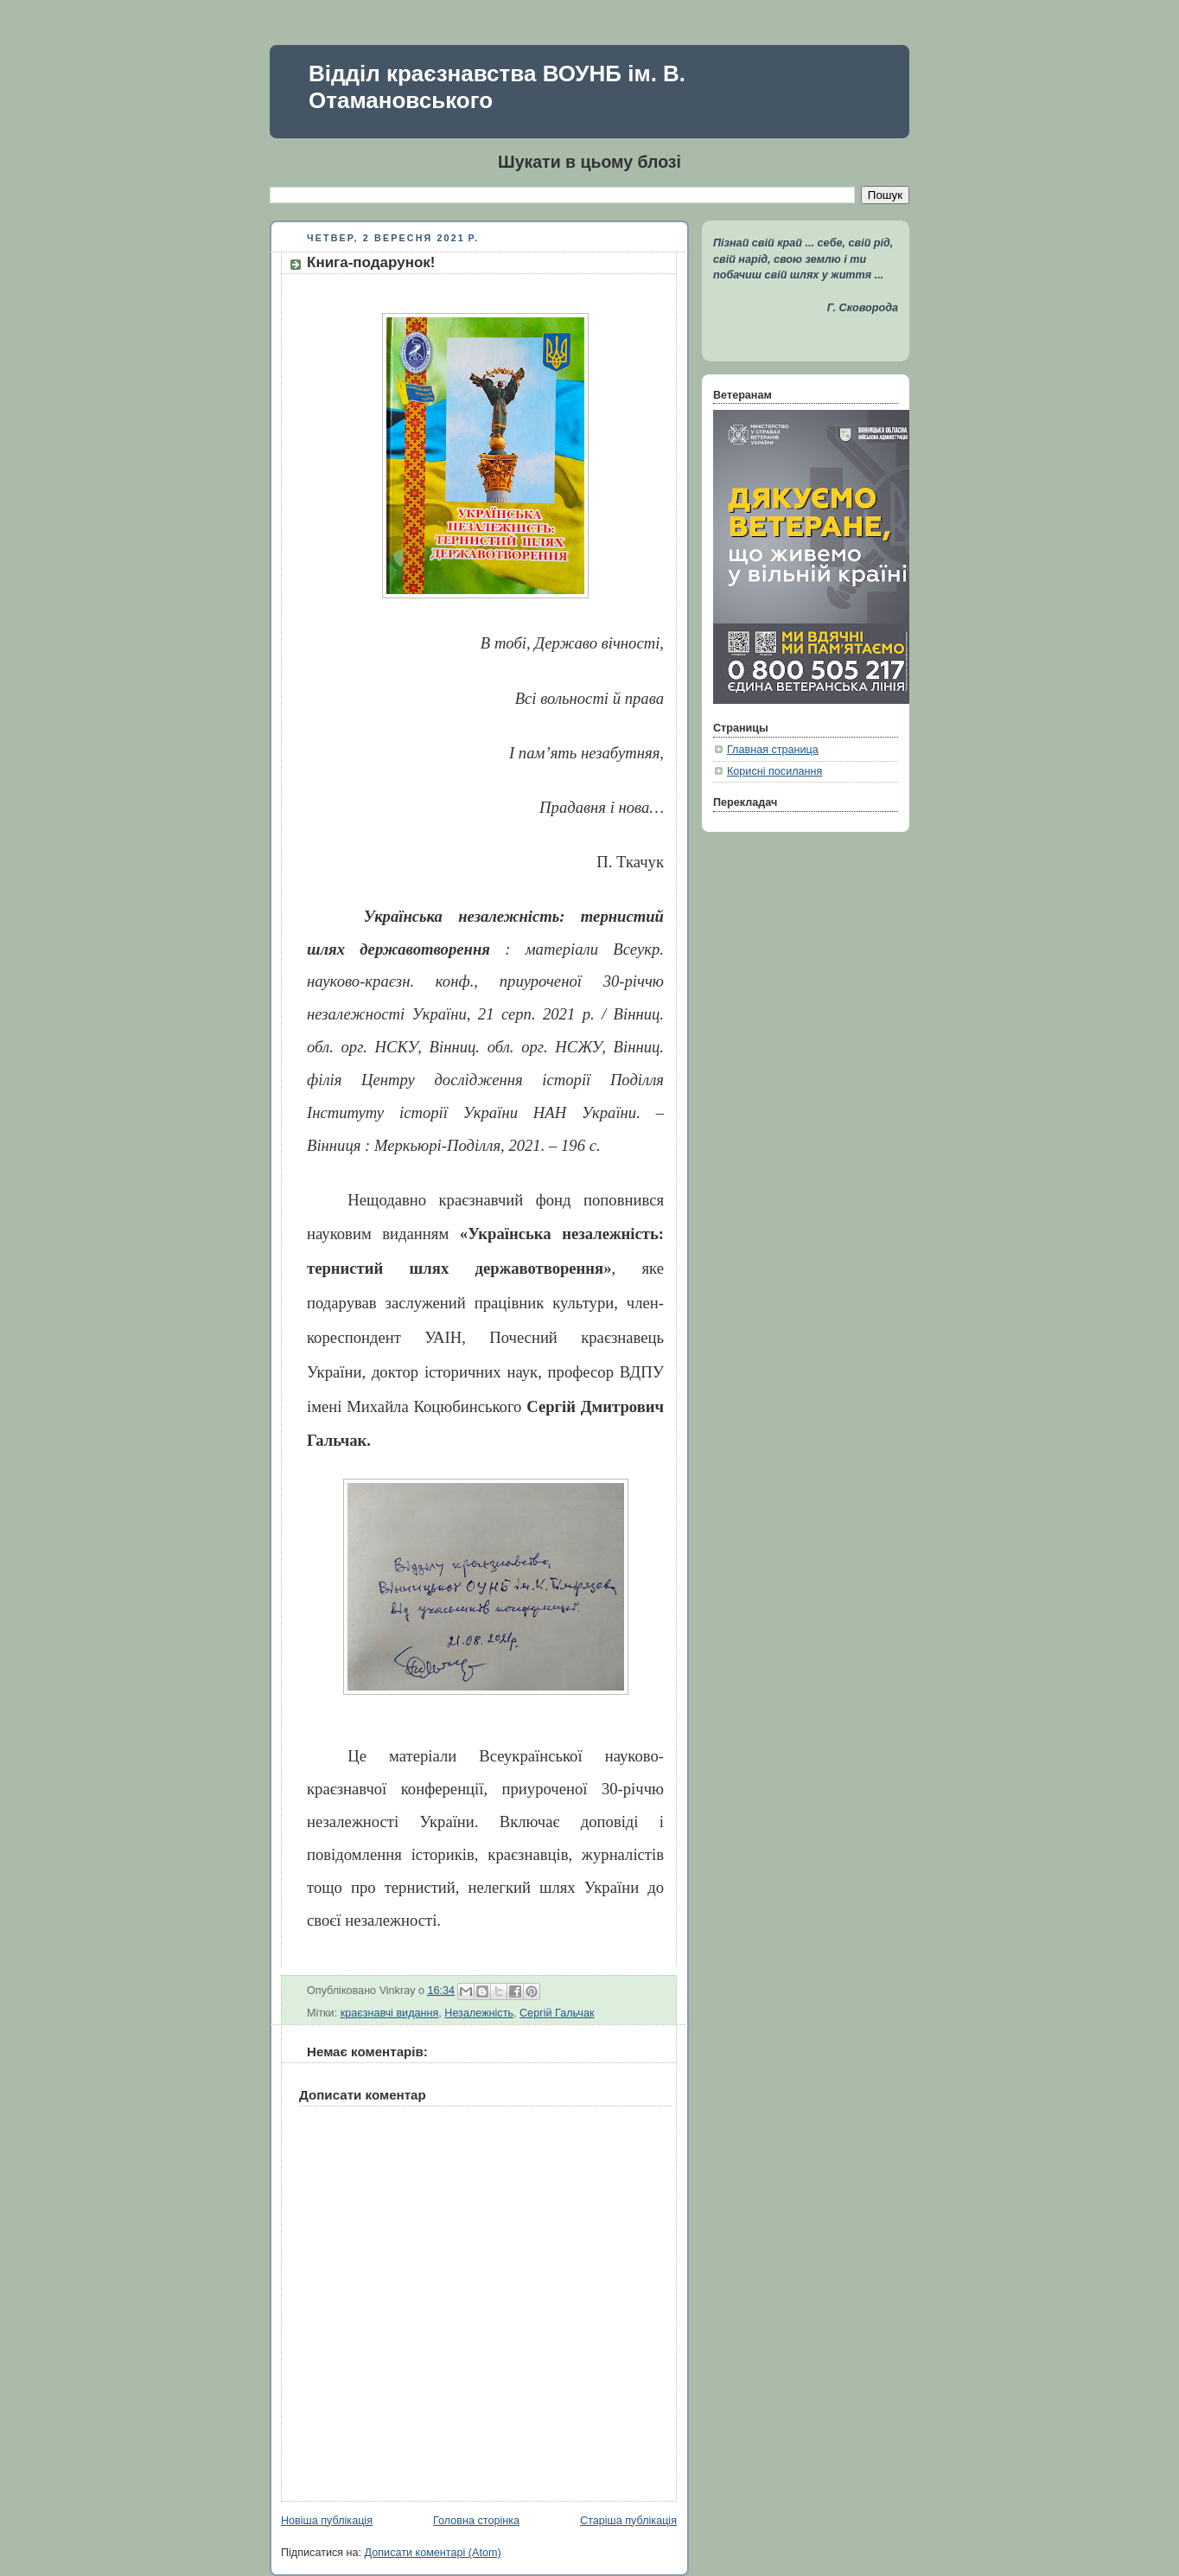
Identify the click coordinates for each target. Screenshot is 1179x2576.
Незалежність (478, 2013)
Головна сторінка (476, 2521)
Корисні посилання (774, 771)
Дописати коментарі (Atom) (433, 2553)
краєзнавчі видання (390, 2013)
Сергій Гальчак (556, 2013)
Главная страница (773, 750)
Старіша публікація (628, 2521)
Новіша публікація (327, 2521)
